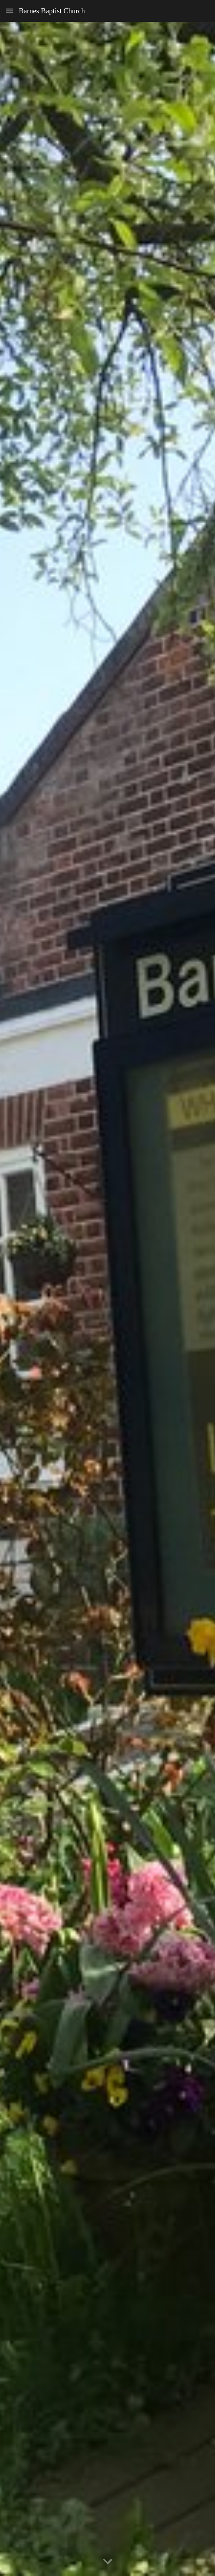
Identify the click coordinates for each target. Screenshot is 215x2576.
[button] (9, 11)
